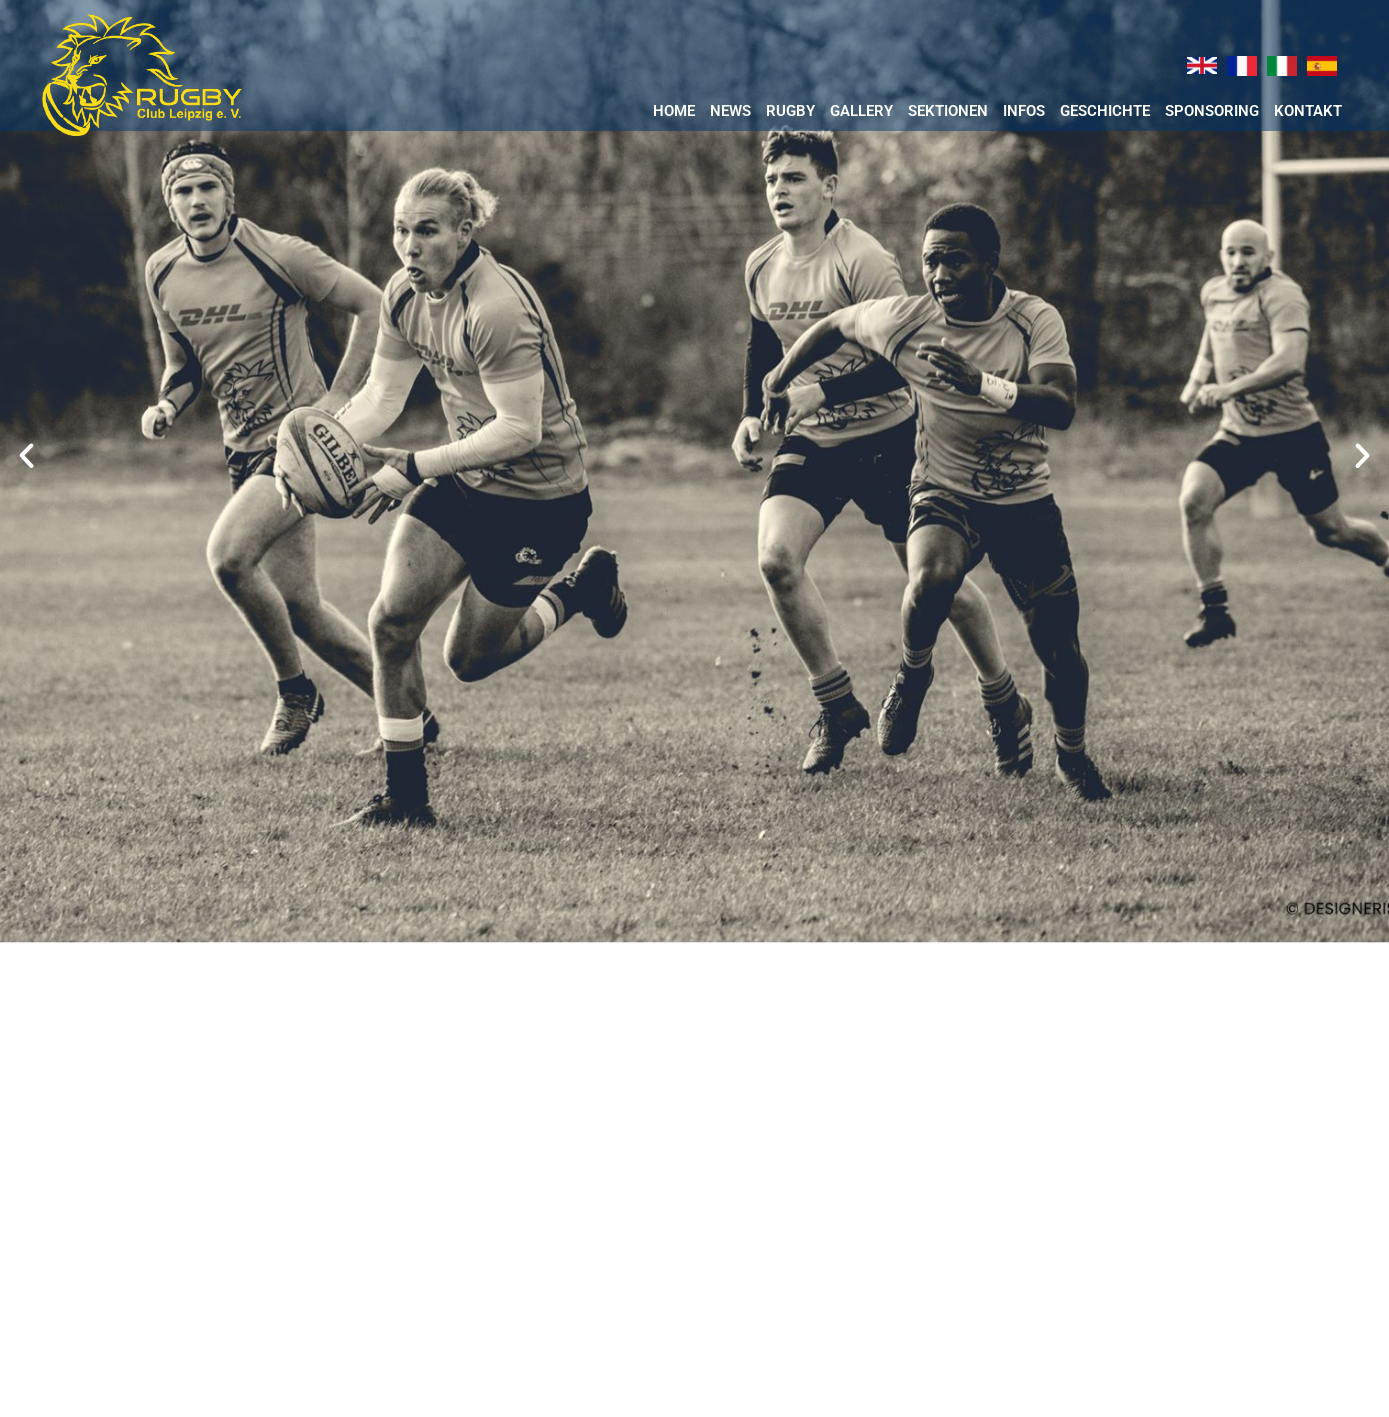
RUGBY (790, 111)
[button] (26, 454)
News (730, 111)
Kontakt (1308, 111)
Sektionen (948, 111)
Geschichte (1105, 111)
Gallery (861, 111)
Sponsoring (1212, 111)
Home (674, 111)
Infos (1024, 111)
